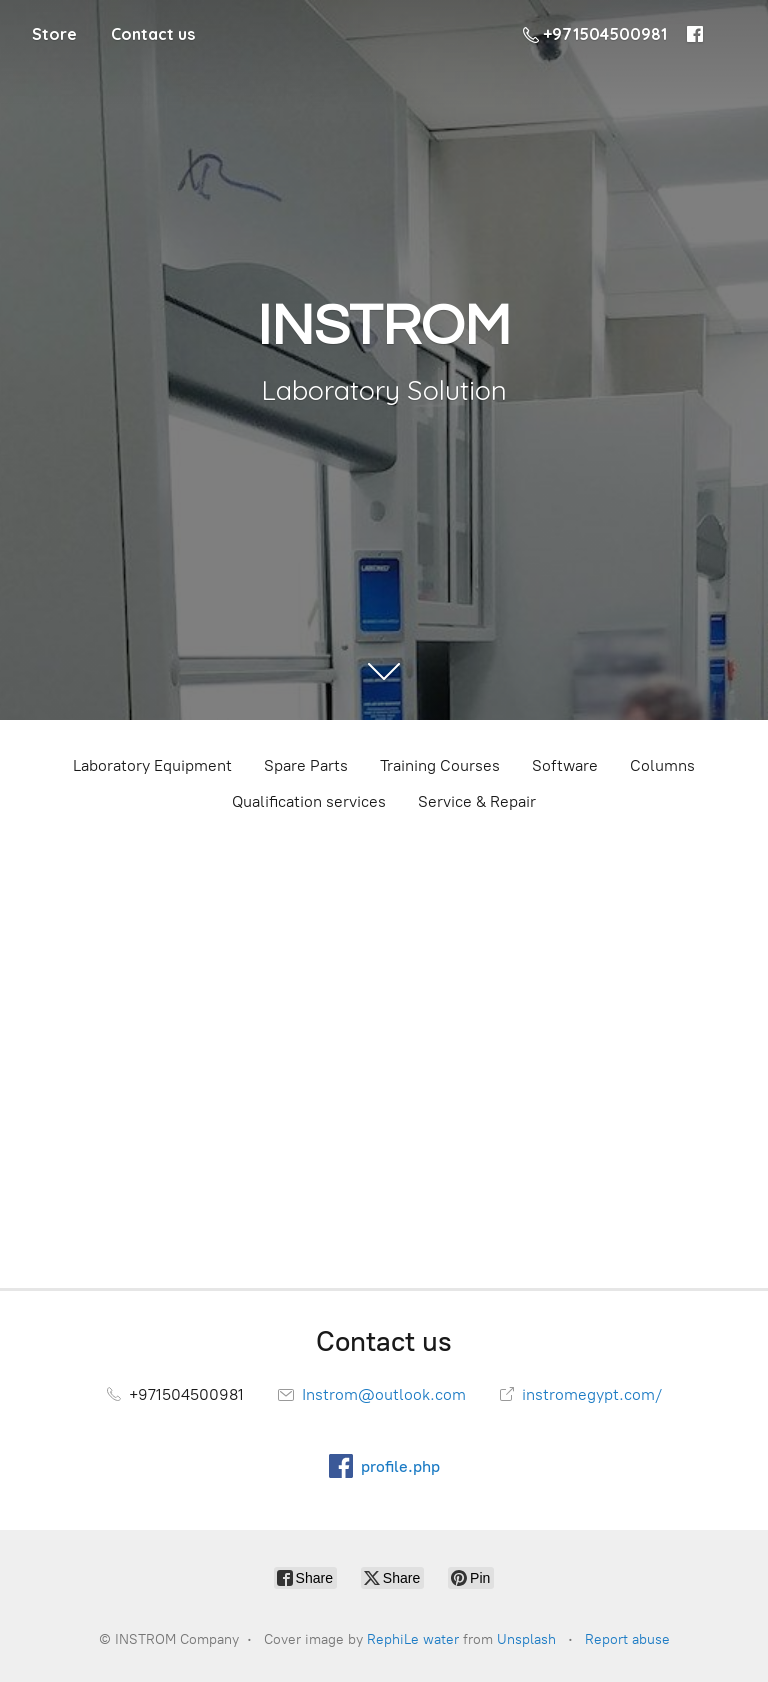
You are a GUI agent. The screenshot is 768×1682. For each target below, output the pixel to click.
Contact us (153, 34)
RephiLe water (413, 1639)
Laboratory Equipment (152, 765)
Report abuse (627, 1639)
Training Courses (440, 765)
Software (565, 765)
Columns (662, 765)
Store (54, 34)
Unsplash (526, 1639)
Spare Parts (306, 765)
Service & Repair (477, 801)
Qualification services (309, 801)
